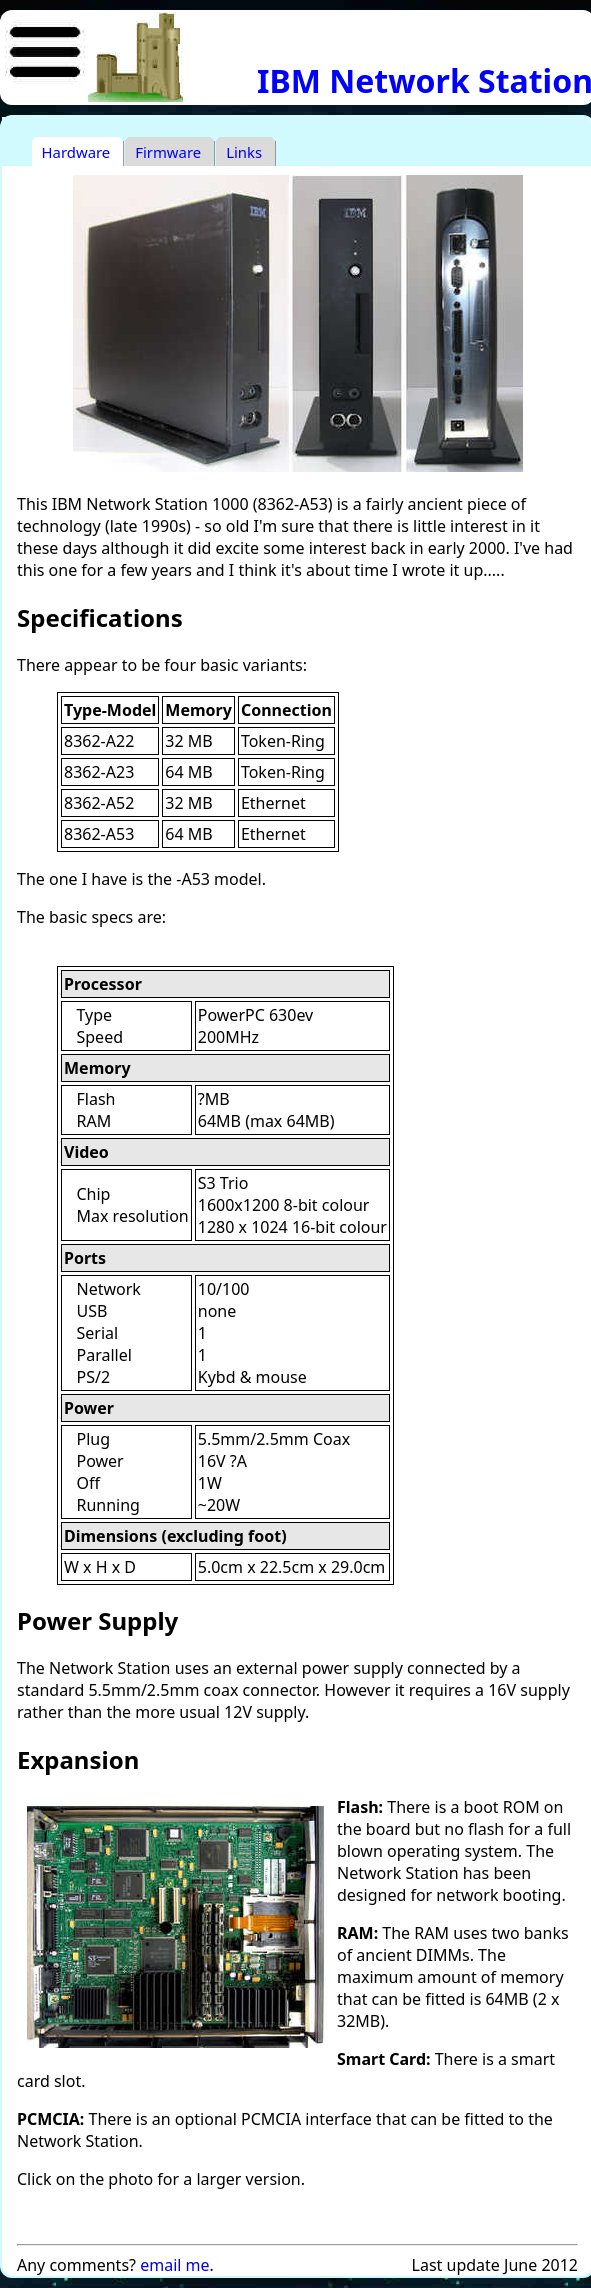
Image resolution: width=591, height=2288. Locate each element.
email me (174, 2265)
